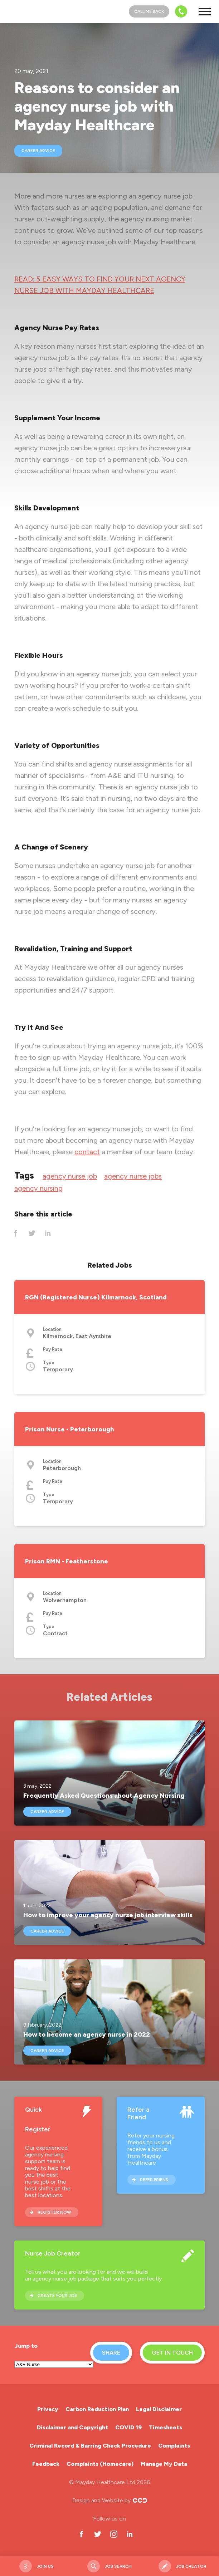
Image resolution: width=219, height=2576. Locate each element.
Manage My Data (164, 2463)
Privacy (47, 2409)
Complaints (174, 2445)
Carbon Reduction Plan (97, 2409)
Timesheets (165, 2427)
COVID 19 (128, 2427)
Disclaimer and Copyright (72, 2427)
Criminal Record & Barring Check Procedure (90, 2445)
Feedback (45, 2463)
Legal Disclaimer (159, 2409)
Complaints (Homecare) (100, 2463)
